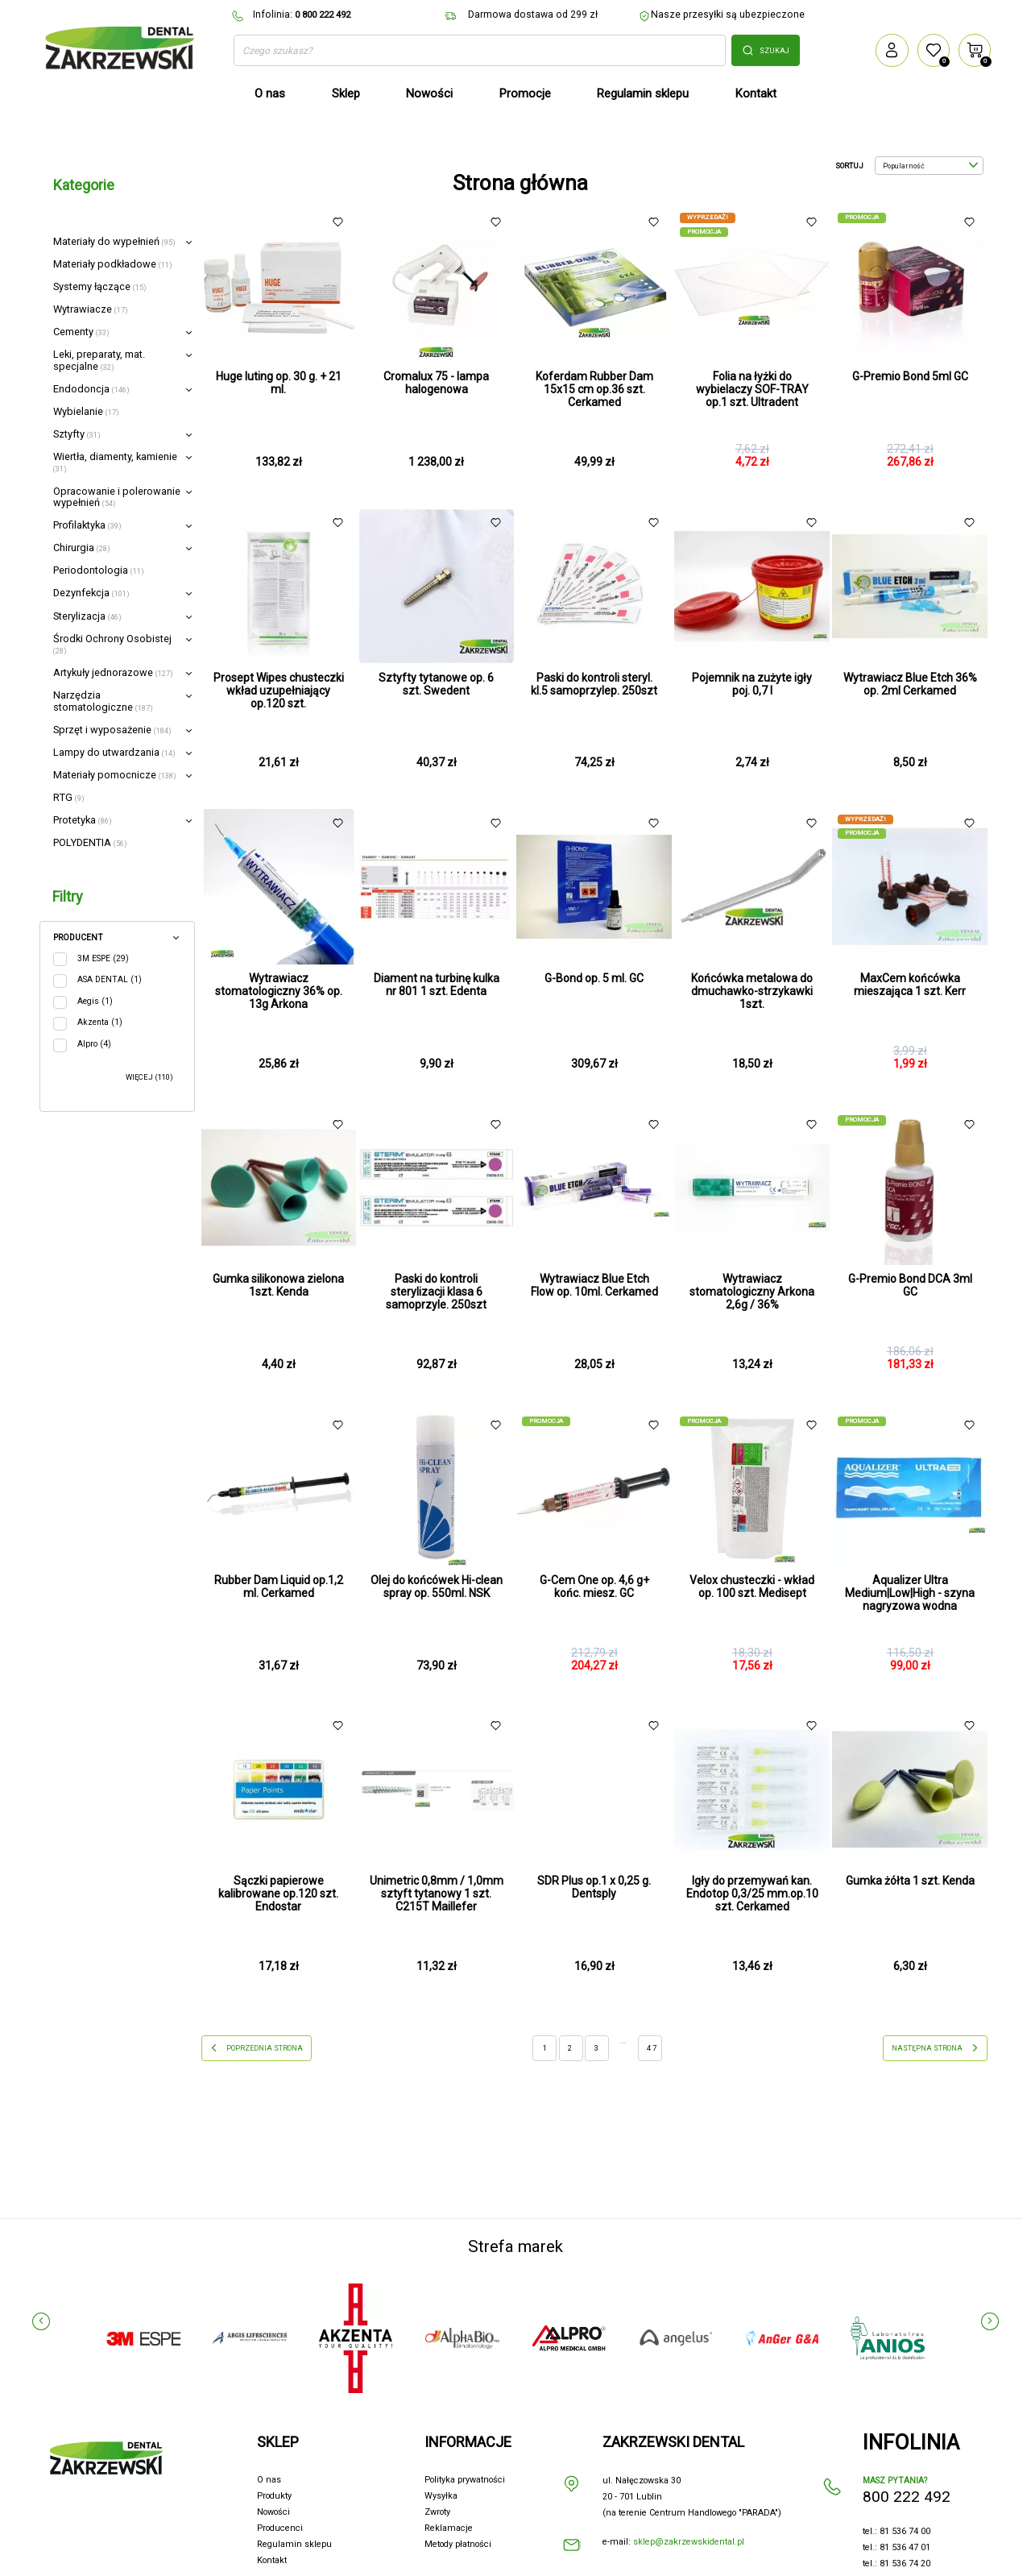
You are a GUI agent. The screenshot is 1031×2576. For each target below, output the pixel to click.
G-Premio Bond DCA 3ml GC (910, 1285)
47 (652, 2048)
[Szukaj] (480, 51)
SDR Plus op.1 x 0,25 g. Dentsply (594, 1887)
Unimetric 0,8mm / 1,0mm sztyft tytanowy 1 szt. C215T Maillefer (436, 1893)
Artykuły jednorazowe (113, 672)
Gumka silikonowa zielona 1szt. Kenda (278, 1285)
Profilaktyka (87, 525)
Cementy (81, 332)
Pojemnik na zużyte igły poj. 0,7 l (752, 684)
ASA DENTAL (109, 979)
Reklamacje (448, 2528)
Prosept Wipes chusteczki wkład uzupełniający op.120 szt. (278, 690)
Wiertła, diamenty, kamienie (115, 461)
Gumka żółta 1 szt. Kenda (910, 1880)
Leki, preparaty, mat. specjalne (99, 359)
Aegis (95, 1001)
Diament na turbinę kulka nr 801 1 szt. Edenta (436, 985)
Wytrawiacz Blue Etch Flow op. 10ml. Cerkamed (594, 1285)
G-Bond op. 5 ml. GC (594, 978)
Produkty (274, 2496)
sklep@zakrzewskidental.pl (688, 2542)
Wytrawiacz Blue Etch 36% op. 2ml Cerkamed (910, 684)
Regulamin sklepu (294, 2544)
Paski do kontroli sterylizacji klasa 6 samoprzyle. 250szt (436, 1291)
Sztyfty (77, 434)
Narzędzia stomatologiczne (103, 700)
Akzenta (99, 1022)
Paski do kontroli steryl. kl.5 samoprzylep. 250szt (594, 684)
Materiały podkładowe (112, 264)
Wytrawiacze (90, 309)
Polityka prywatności (464, 2479)
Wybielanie (86, 411)
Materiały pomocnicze (114, 775)
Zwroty (437, 2512)
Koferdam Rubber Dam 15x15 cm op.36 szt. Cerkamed (594, 389)
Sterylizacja (87, 616)
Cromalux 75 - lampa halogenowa (436, 383)
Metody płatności (457, 2544)
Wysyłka (441, 2496)
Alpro (94, 1044)
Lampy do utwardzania (114, 752)
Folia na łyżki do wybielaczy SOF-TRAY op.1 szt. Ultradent (752, 389)
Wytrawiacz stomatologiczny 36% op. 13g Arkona (278, 991)
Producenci (280, 2528)
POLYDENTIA (90, 842)
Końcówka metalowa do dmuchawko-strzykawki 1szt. (752, 991)
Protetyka (82, 820)
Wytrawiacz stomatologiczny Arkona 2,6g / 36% (751, 1291)
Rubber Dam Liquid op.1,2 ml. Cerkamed (278, 1586)
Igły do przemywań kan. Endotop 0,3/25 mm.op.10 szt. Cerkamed (752, 1893)
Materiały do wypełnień (114, 241)
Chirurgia (81, 547)
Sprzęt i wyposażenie (112, 730)
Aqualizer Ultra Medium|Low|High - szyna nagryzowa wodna (910, 1593)
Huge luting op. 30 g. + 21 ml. (279, 383)
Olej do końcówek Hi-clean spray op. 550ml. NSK (437, 1586)
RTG (69, 797)
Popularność (930, 166)
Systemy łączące (100, 286)
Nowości (273, 2512)
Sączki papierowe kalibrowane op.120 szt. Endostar (278, 1893)
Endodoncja (91, 389)
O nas (269, 2479)
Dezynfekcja (91, 593)
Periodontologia (98, 570)
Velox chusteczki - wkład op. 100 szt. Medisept (751, 1586)
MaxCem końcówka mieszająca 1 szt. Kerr (910, 985)
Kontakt (272, 2560)
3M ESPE (103, 958)
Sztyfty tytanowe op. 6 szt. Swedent (436, 684)
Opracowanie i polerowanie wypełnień (116, 496)
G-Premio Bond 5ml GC (910, 376)
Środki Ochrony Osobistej (112, 644)
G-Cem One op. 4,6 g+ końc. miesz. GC (594, 1586)
